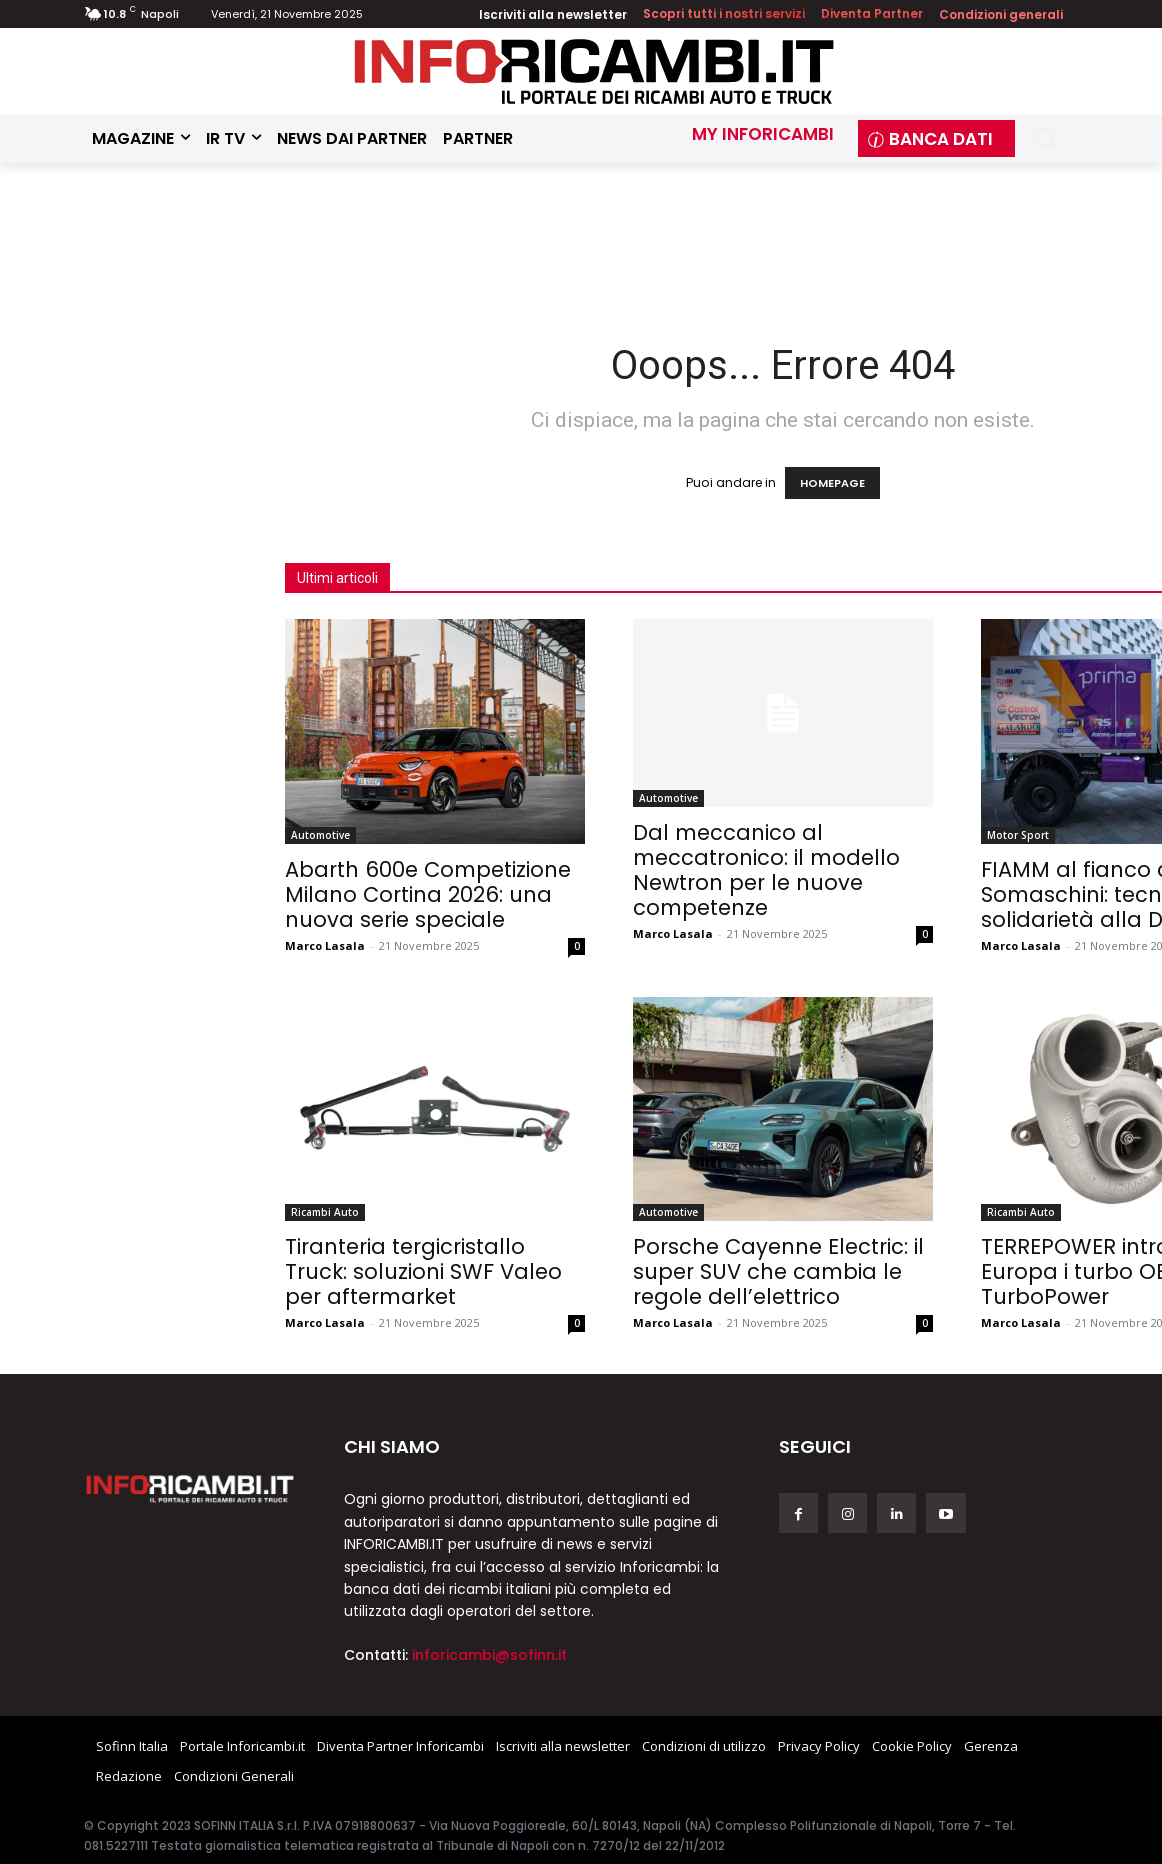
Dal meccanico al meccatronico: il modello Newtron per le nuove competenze (766, 870)
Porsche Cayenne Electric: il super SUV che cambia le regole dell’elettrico (778, 1271)
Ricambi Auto (325, 1212)
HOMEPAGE (832, 483)
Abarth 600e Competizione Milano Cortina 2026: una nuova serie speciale (428, 894)
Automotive (320, 835)
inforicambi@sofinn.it (489, 1655)
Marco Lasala (325, 945)
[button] (1046, 139)
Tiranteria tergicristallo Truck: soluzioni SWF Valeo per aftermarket (423, 1271)
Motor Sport (1018, 835)
